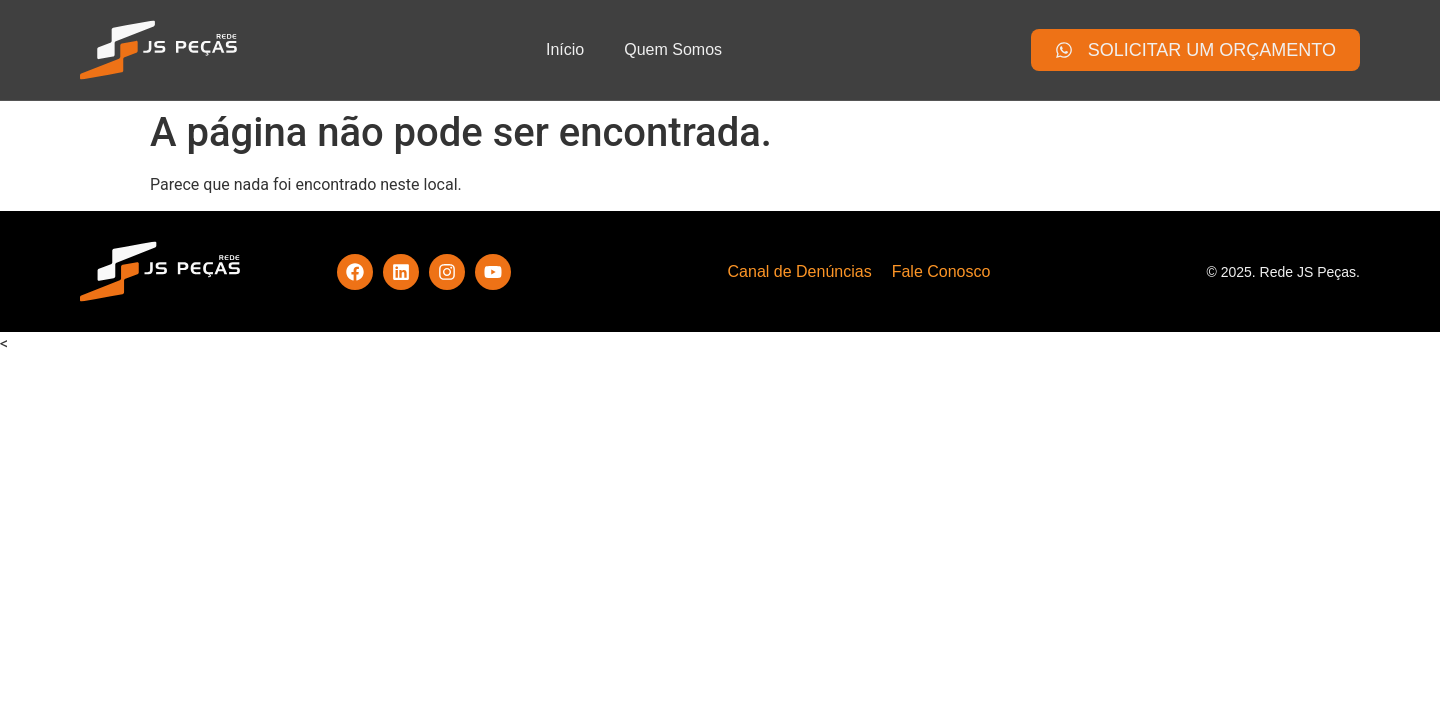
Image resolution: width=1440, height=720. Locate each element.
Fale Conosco (941, 271)
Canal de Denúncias (800, 271)
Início (565, 49)
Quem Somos (673, 49)
